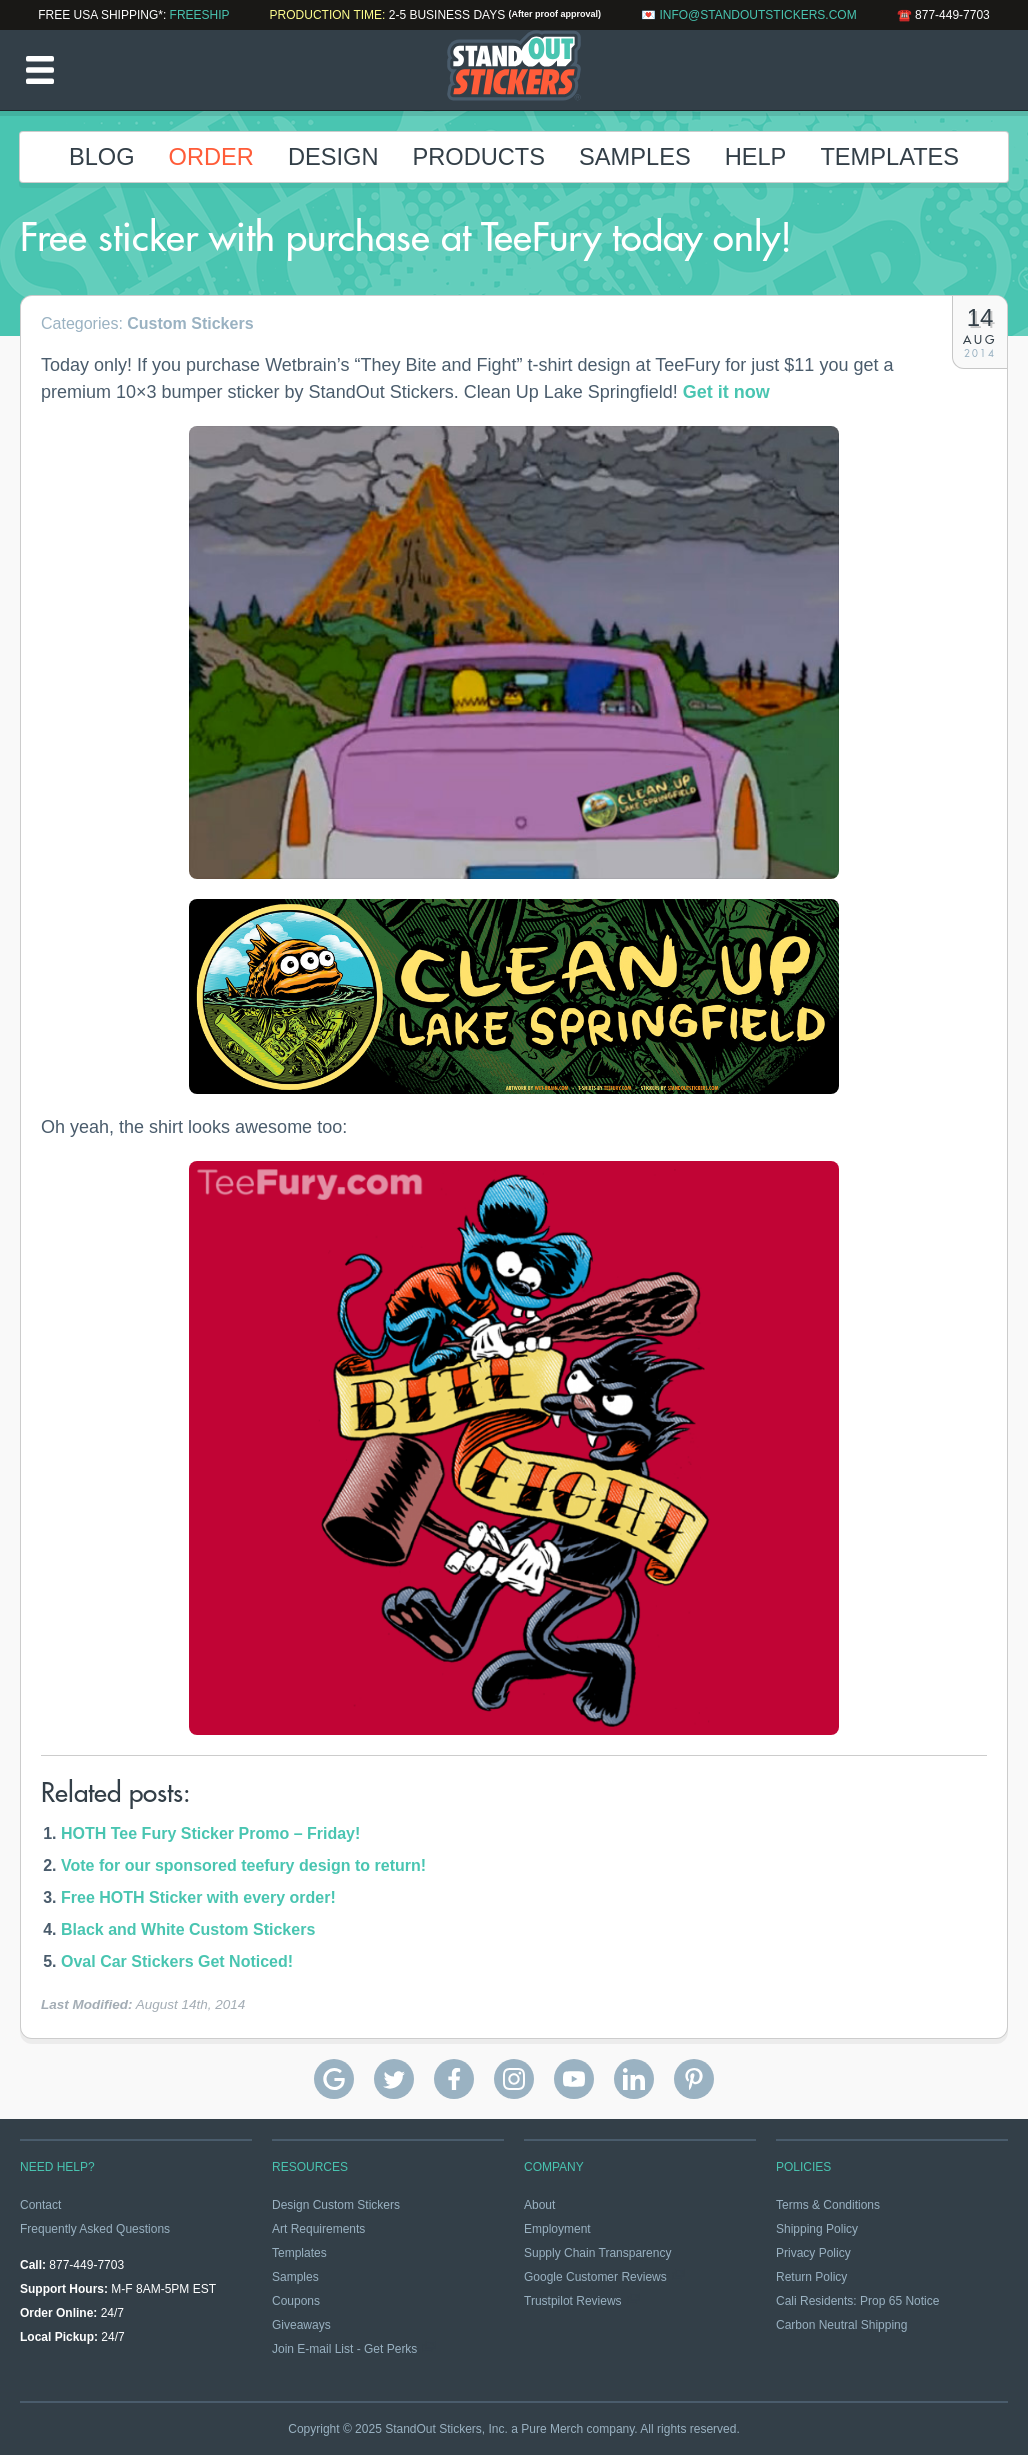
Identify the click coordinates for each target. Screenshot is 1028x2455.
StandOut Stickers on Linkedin (634, 2079)
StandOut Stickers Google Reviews (334, 2079)
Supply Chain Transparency (597, 2253)
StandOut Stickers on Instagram (514, 2079)
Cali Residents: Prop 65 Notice (857, 2301)
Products (478, 157)
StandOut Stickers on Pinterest (694, 2079)
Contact (40, 2205)
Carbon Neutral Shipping (841, 2325)
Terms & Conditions (828, 2205)
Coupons (296, 2301)
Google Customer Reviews (595, 2277)
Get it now (726, 392)
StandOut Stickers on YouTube (574, 2079)
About (539, 2205)
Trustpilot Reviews (573, 2301)
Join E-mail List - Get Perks (344, 2349)
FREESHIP (200, 15)
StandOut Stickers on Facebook (454, 2079)
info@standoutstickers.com (757, 15)
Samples (635, 157)
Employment (557, 2229)
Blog (102, 157)
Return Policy (811, 2277)
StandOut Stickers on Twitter (394, 2079)
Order (211, 157)
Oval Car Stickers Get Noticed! (177, 1961)
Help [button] (756, 157)
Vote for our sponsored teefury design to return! (243, 1865)
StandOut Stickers (514, 70)
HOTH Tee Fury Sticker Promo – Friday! (210, 1833)
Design (333, 157)
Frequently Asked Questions (95, 2229)
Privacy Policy (813, 2253)
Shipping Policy (817, 2229)
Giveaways (301, 2325)
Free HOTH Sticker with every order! (198, 1897)
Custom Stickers (190, 323)
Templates (889, 157)
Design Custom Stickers (336, 2205)
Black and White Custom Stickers (188, 1929)
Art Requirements (318, 2229)
